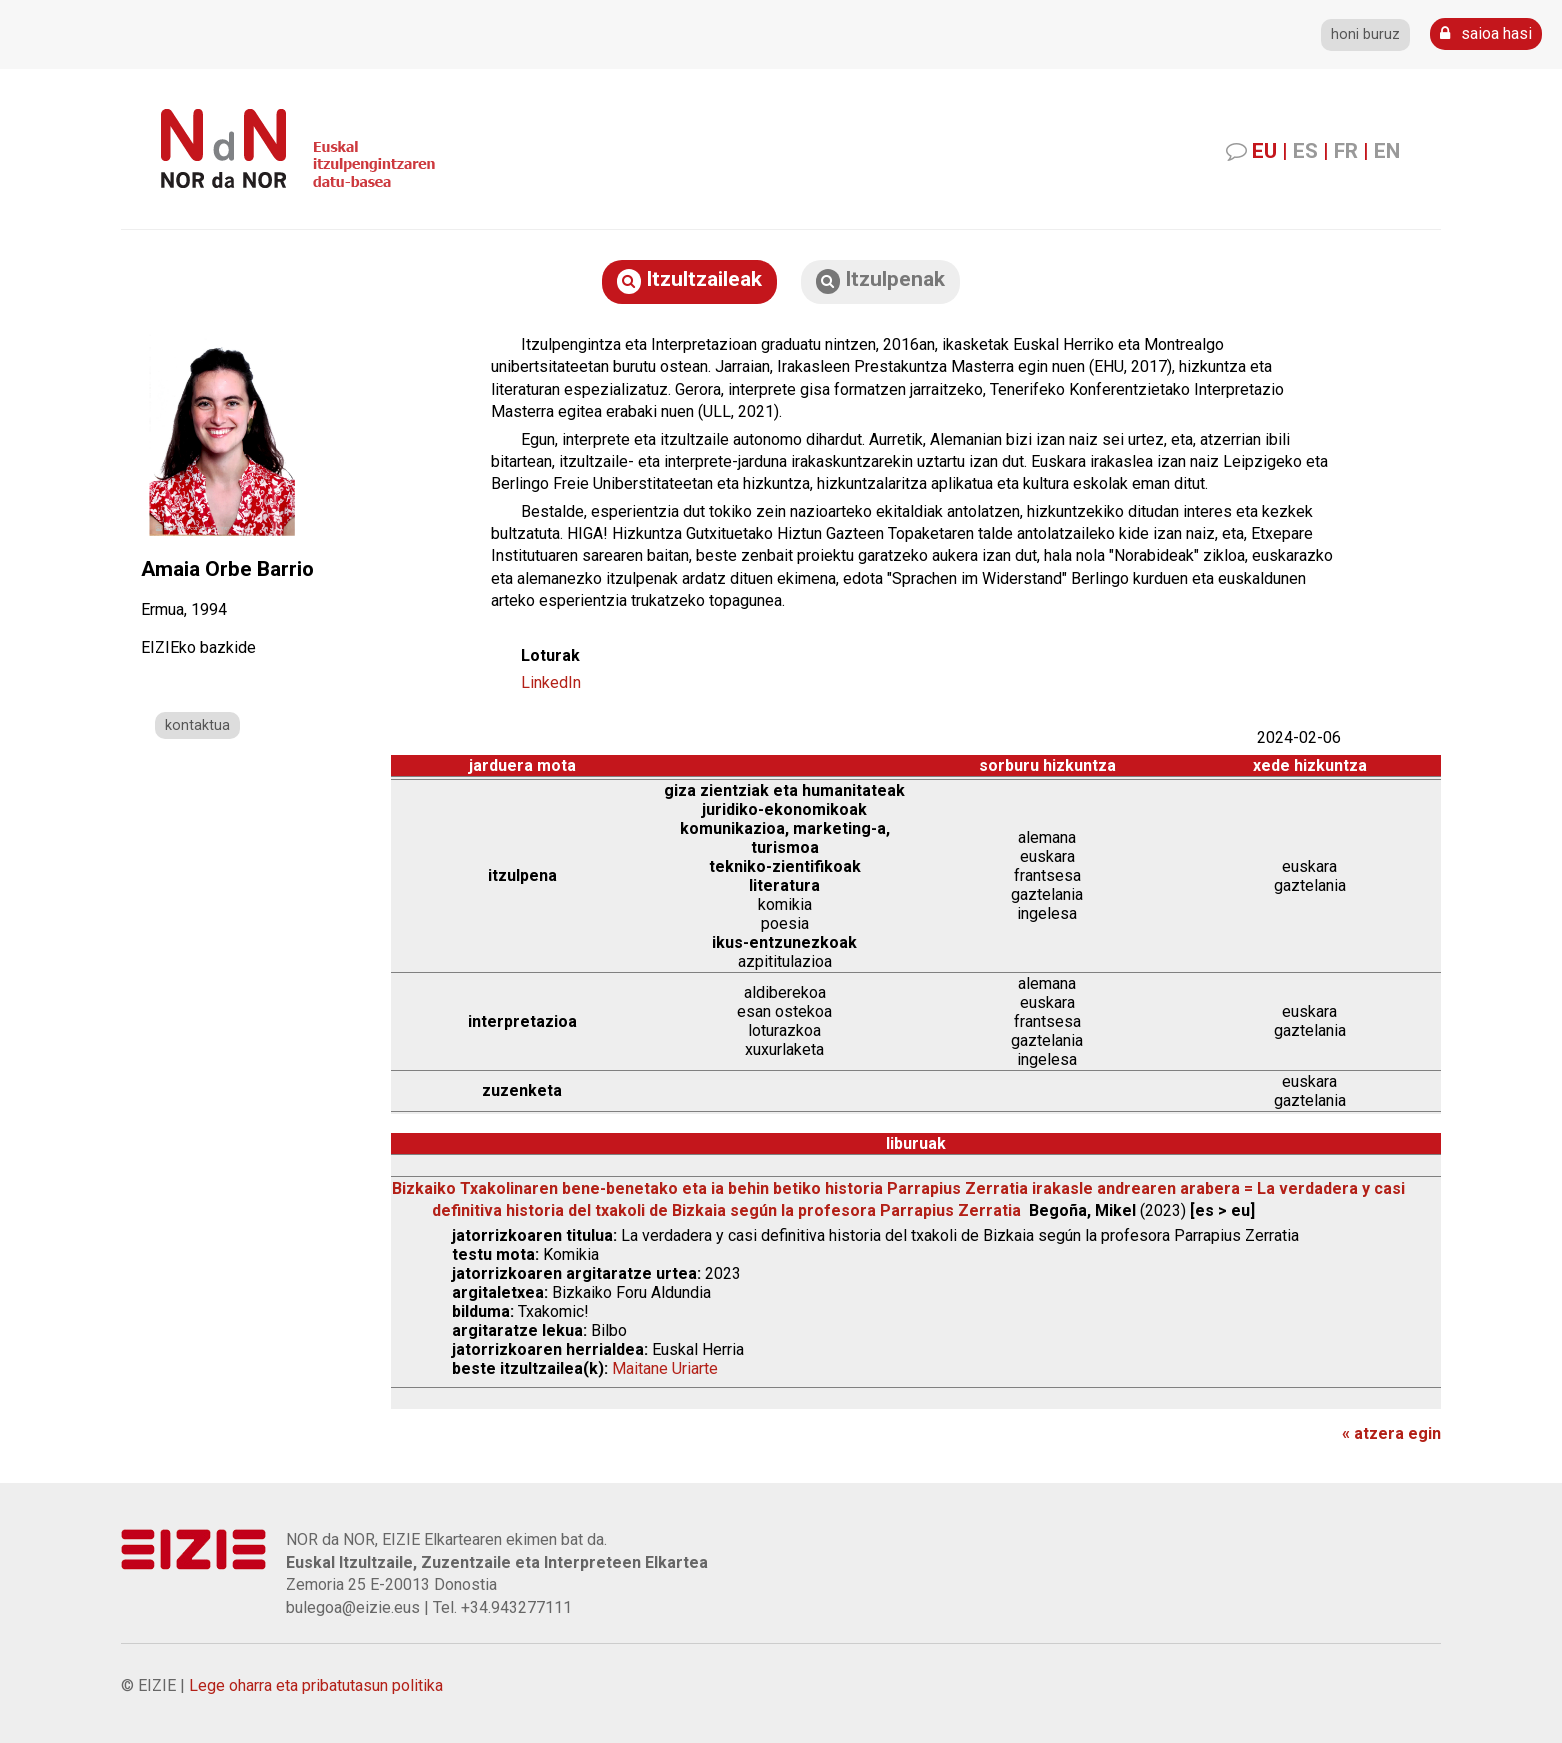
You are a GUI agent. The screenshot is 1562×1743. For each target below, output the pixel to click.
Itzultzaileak (689, 280)
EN (1387, 151)
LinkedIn (551, 682)
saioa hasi (1486, 33)
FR (1346, 151)
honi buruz (1365, 34)
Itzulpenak (880, 280)
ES (1305, 151)
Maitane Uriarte (665, 1368)
